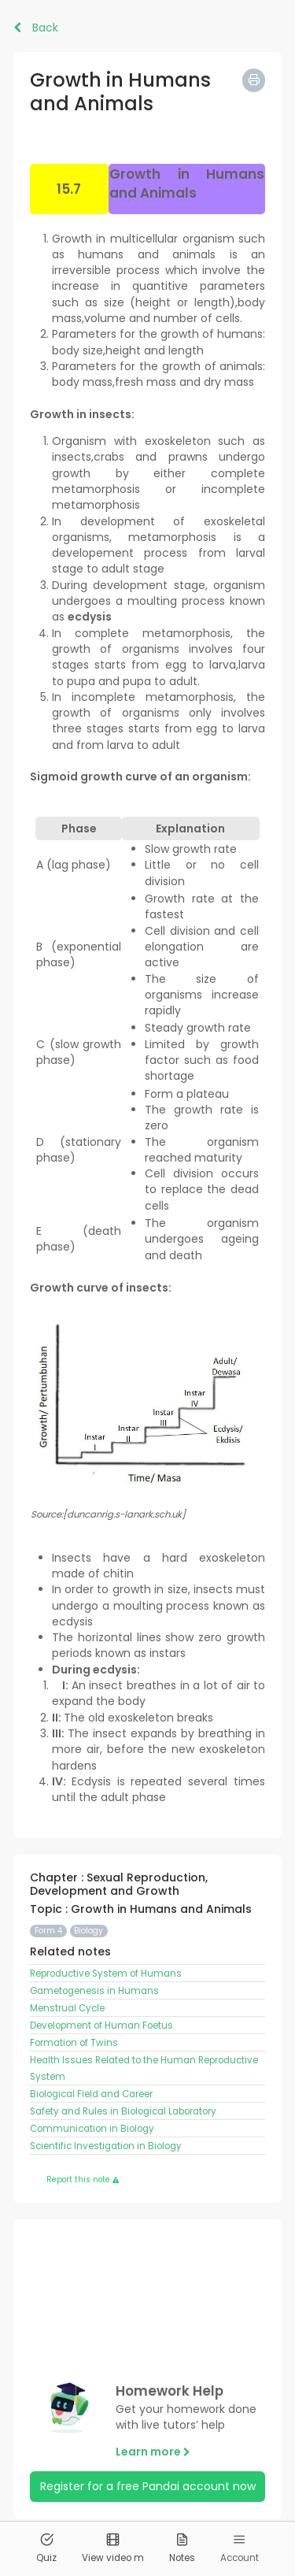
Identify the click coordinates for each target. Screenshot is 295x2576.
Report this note (82, 2179)
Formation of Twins (74, 2043)
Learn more (153, 2451)
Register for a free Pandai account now (148, 2486)
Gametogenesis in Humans (94, 1991)
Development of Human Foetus (101, 2025)
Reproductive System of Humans (106, 1973)
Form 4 (48, 1931)
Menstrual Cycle (67, 2008)
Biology (88, 1931)
